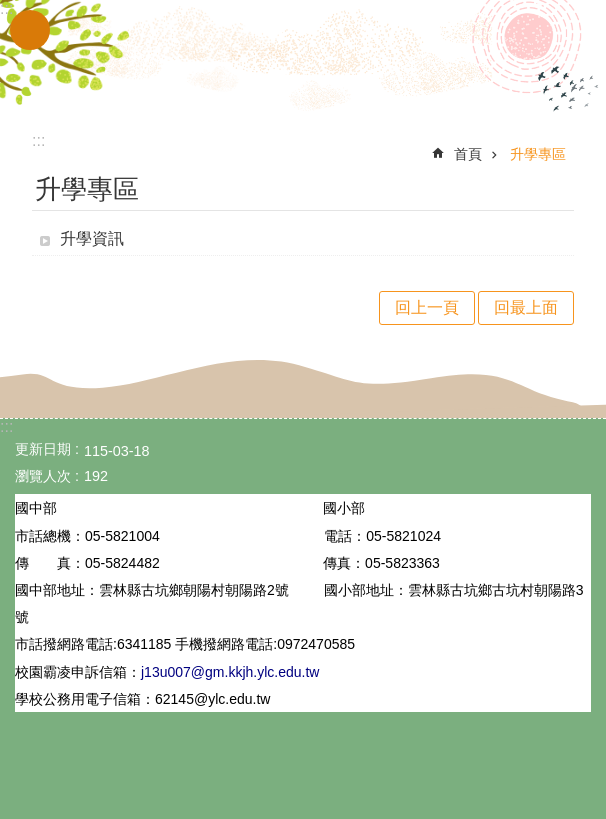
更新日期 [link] (43, 449)
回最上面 (526, 307)
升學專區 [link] (538, 154)
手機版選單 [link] (30, 30)
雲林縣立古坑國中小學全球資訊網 (303, 58)
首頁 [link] (468, 154)
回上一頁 (427, 307)
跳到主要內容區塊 (10, 10)
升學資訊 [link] (92, 238)
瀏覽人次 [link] (43, 476)
